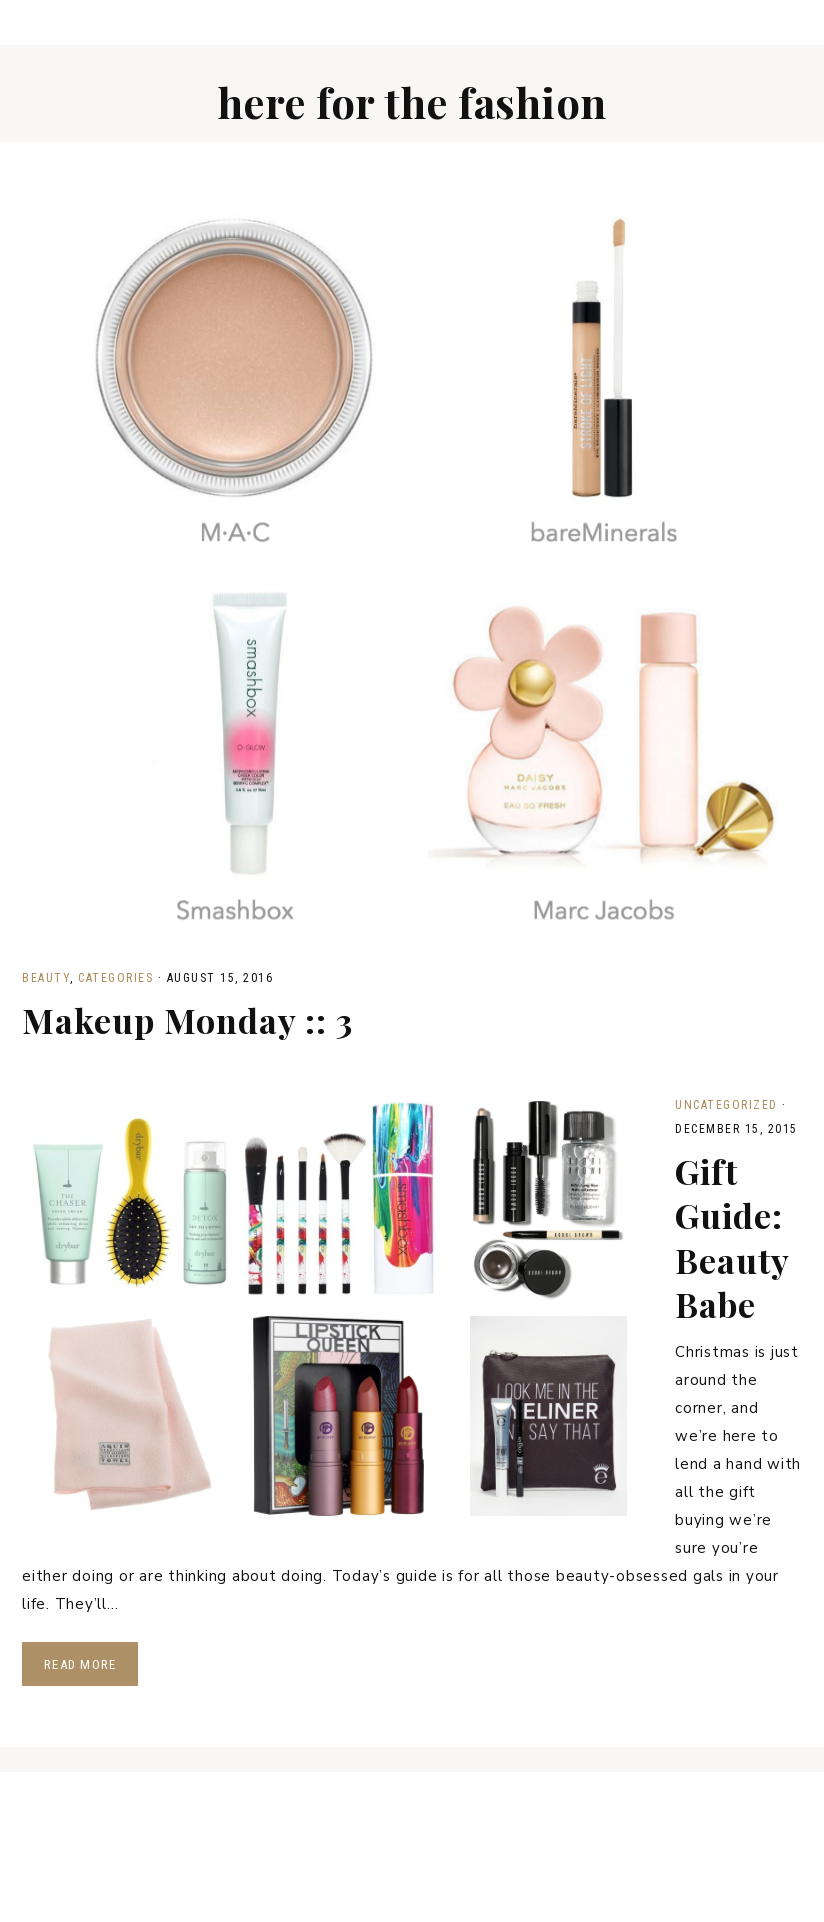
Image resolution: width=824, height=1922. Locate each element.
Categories (115, 978)
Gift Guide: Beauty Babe (732, 1237)
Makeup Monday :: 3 (187, 1020)
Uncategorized (726, 1105)
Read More (80, 1664)
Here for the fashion (412, 102)
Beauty (46, 978)
